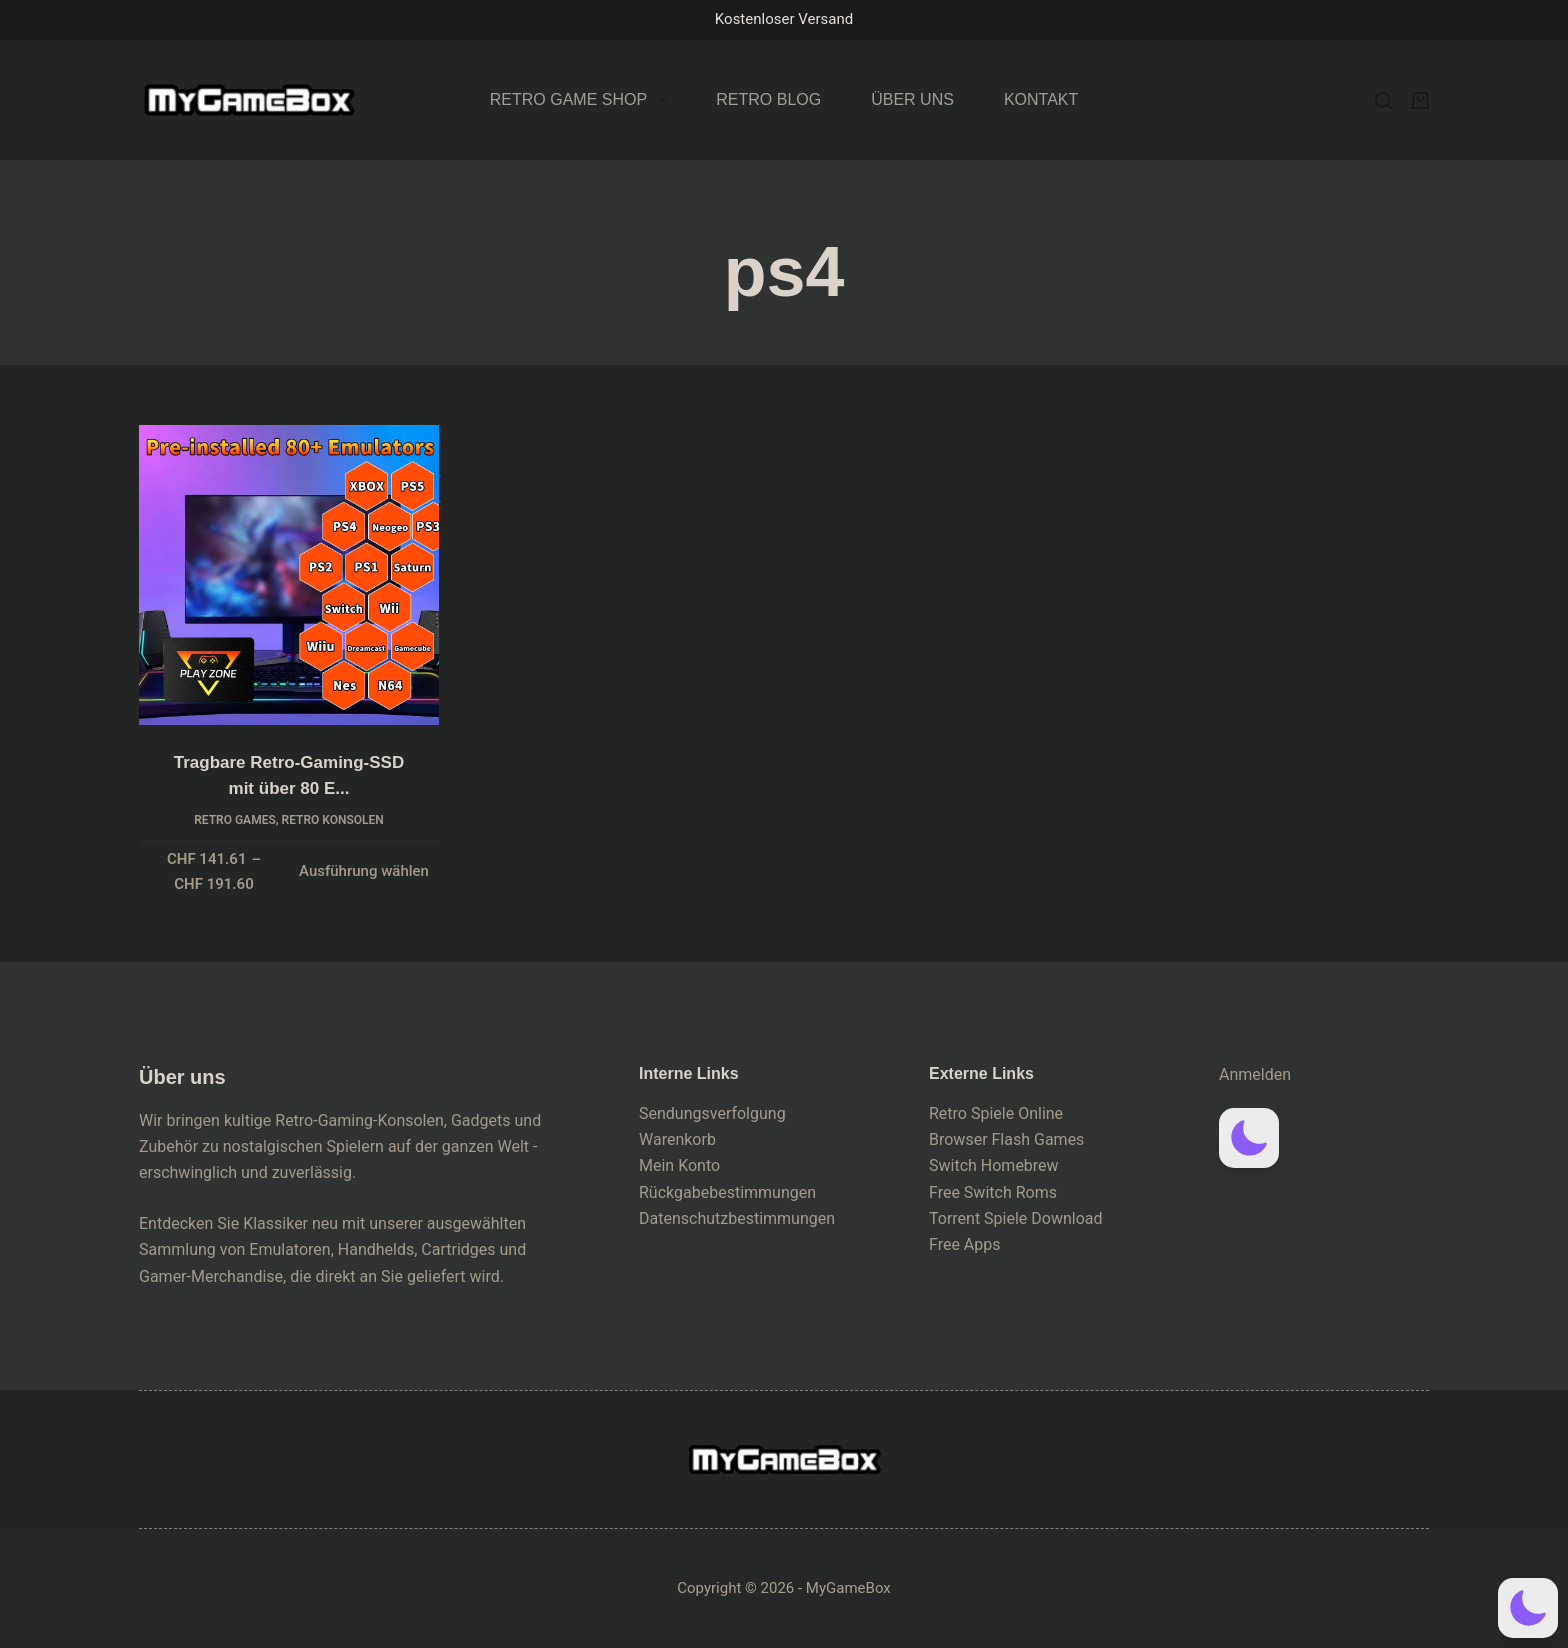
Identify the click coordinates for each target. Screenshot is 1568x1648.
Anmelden (1255, 1074)
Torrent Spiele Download (1016, 1218)
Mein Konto (679, 1165)
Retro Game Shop (582, 100)
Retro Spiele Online (996, 1113)
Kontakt (1041, 99)
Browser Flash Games (1006, 1139)
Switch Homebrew (994, 1165)
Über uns (912, 99)
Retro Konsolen (333, 820)
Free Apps (965, 1244)
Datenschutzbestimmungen (737, 1218)
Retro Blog (768, 99)
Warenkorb (677, 1139)
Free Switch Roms (993, 1192)
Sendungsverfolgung (712, 1113)
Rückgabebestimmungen (727, 1192)
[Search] (1383, 100)
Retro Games (235, 820)
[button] (1249, 1138)
